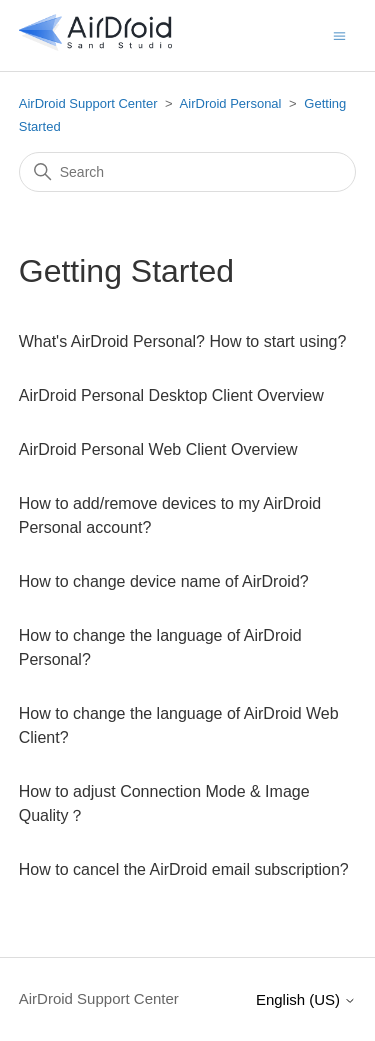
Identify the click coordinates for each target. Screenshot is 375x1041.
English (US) (306, 999)
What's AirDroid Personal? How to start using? (183, 341)
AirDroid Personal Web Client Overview (158, 449)
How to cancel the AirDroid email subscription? (184, 869)
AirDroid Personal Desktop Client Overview (171, 395)
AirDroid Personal (231, 103)
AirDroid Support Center (88, 103)
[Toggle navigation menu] (339, 34)
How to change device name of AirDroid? (164, 581)
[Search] (188, 172)
